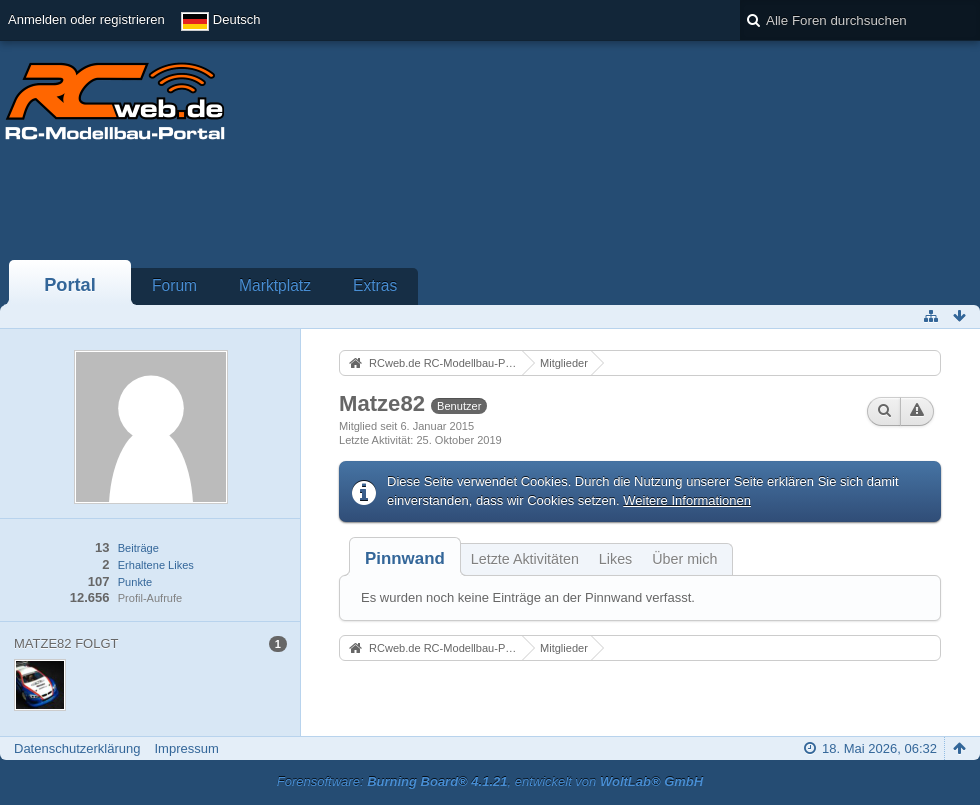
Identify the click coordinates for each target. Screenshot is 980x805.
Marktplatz (275, 285)
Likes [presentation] (615, 559)
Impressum (186, 748)
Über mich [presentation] (684, 559)
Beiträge (138, 548)
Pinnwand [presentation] (405, 558)
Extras (375, 285)
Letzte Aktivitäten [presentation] (525, 559)
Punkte (135, 582)
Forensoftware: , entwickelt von (490, 781)
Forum (174, 285)
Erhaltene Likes (156, 565)
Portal (70, 285)
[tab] (405, 558)
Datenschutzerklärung (77, 748)
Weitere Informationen (687, 500)
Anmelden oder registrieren (86, 19)
